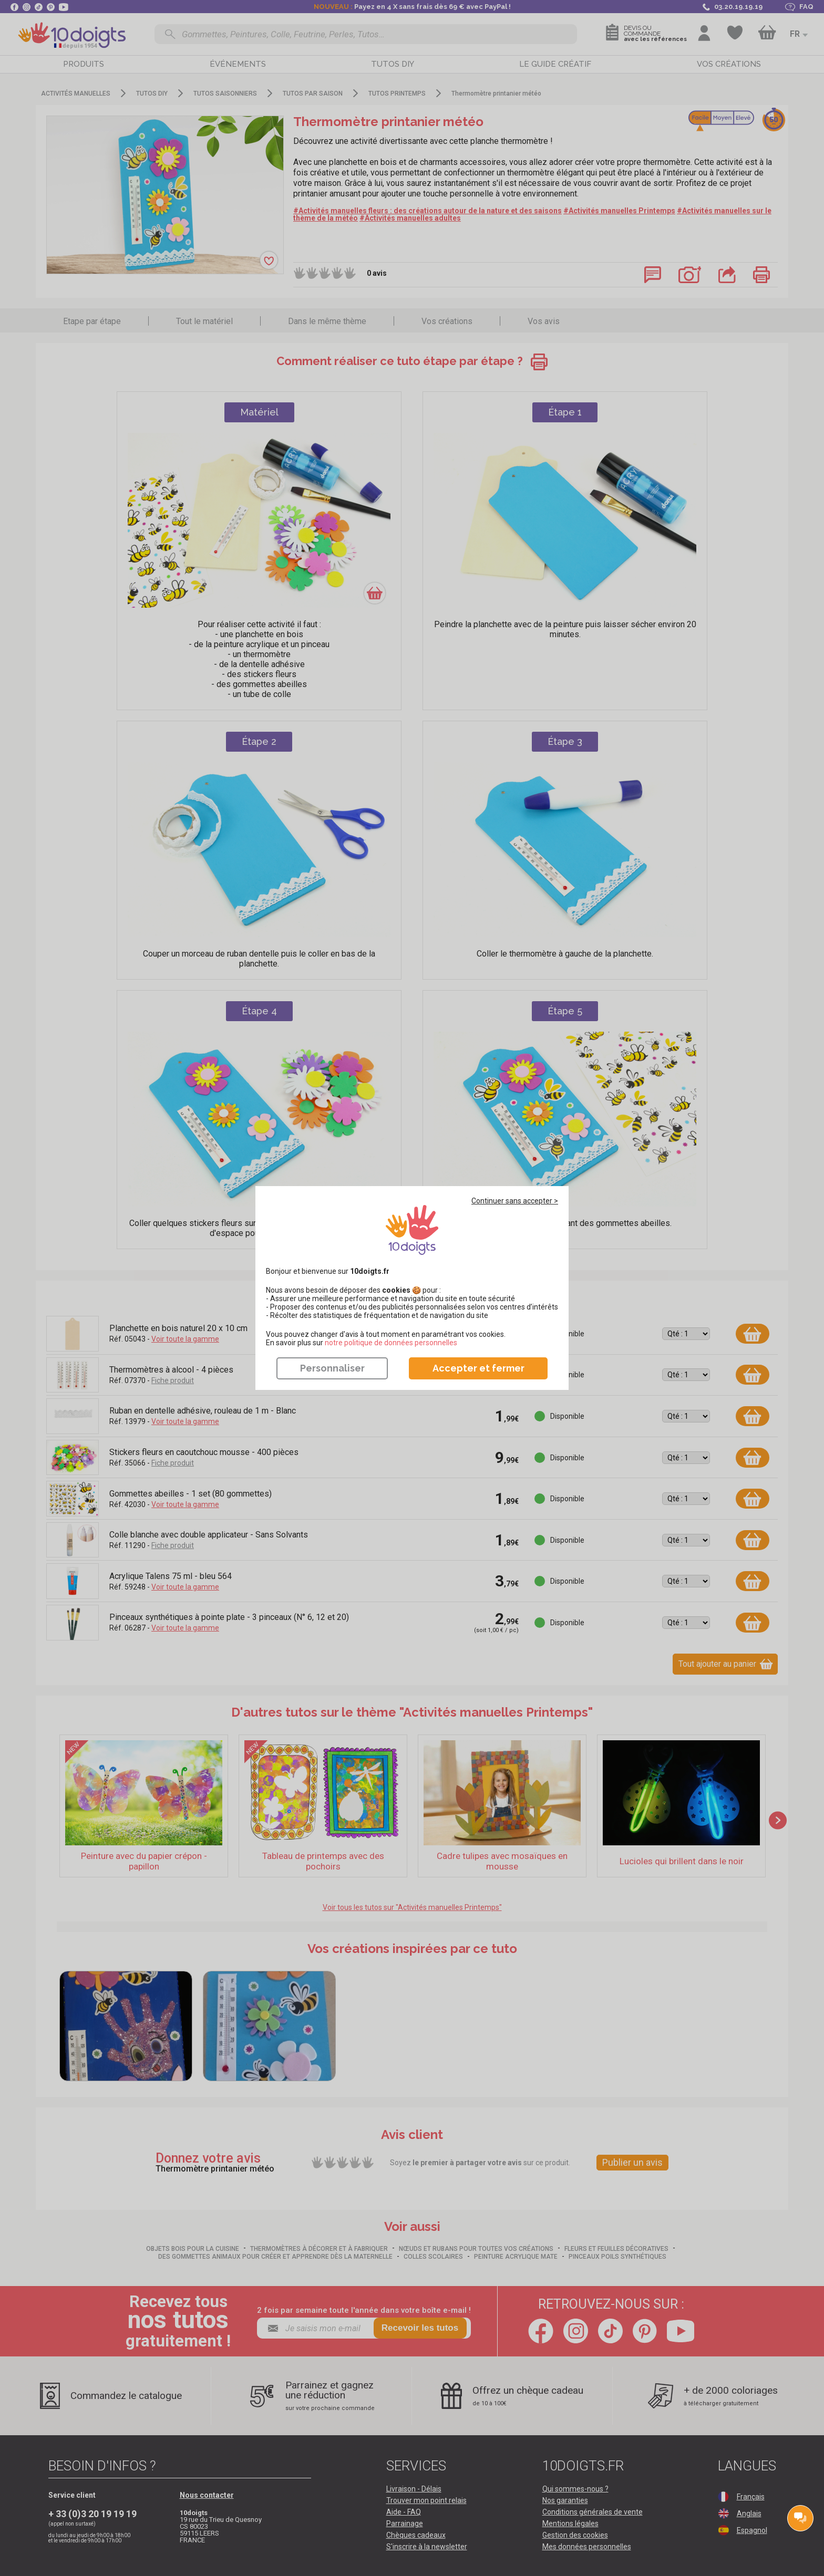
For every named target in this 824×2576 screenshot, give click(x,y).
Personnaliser (332, 1368)
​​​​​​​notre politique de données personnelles (391, 1342)
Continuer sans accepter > (514, 1201)
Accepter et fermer (478, 1368)
